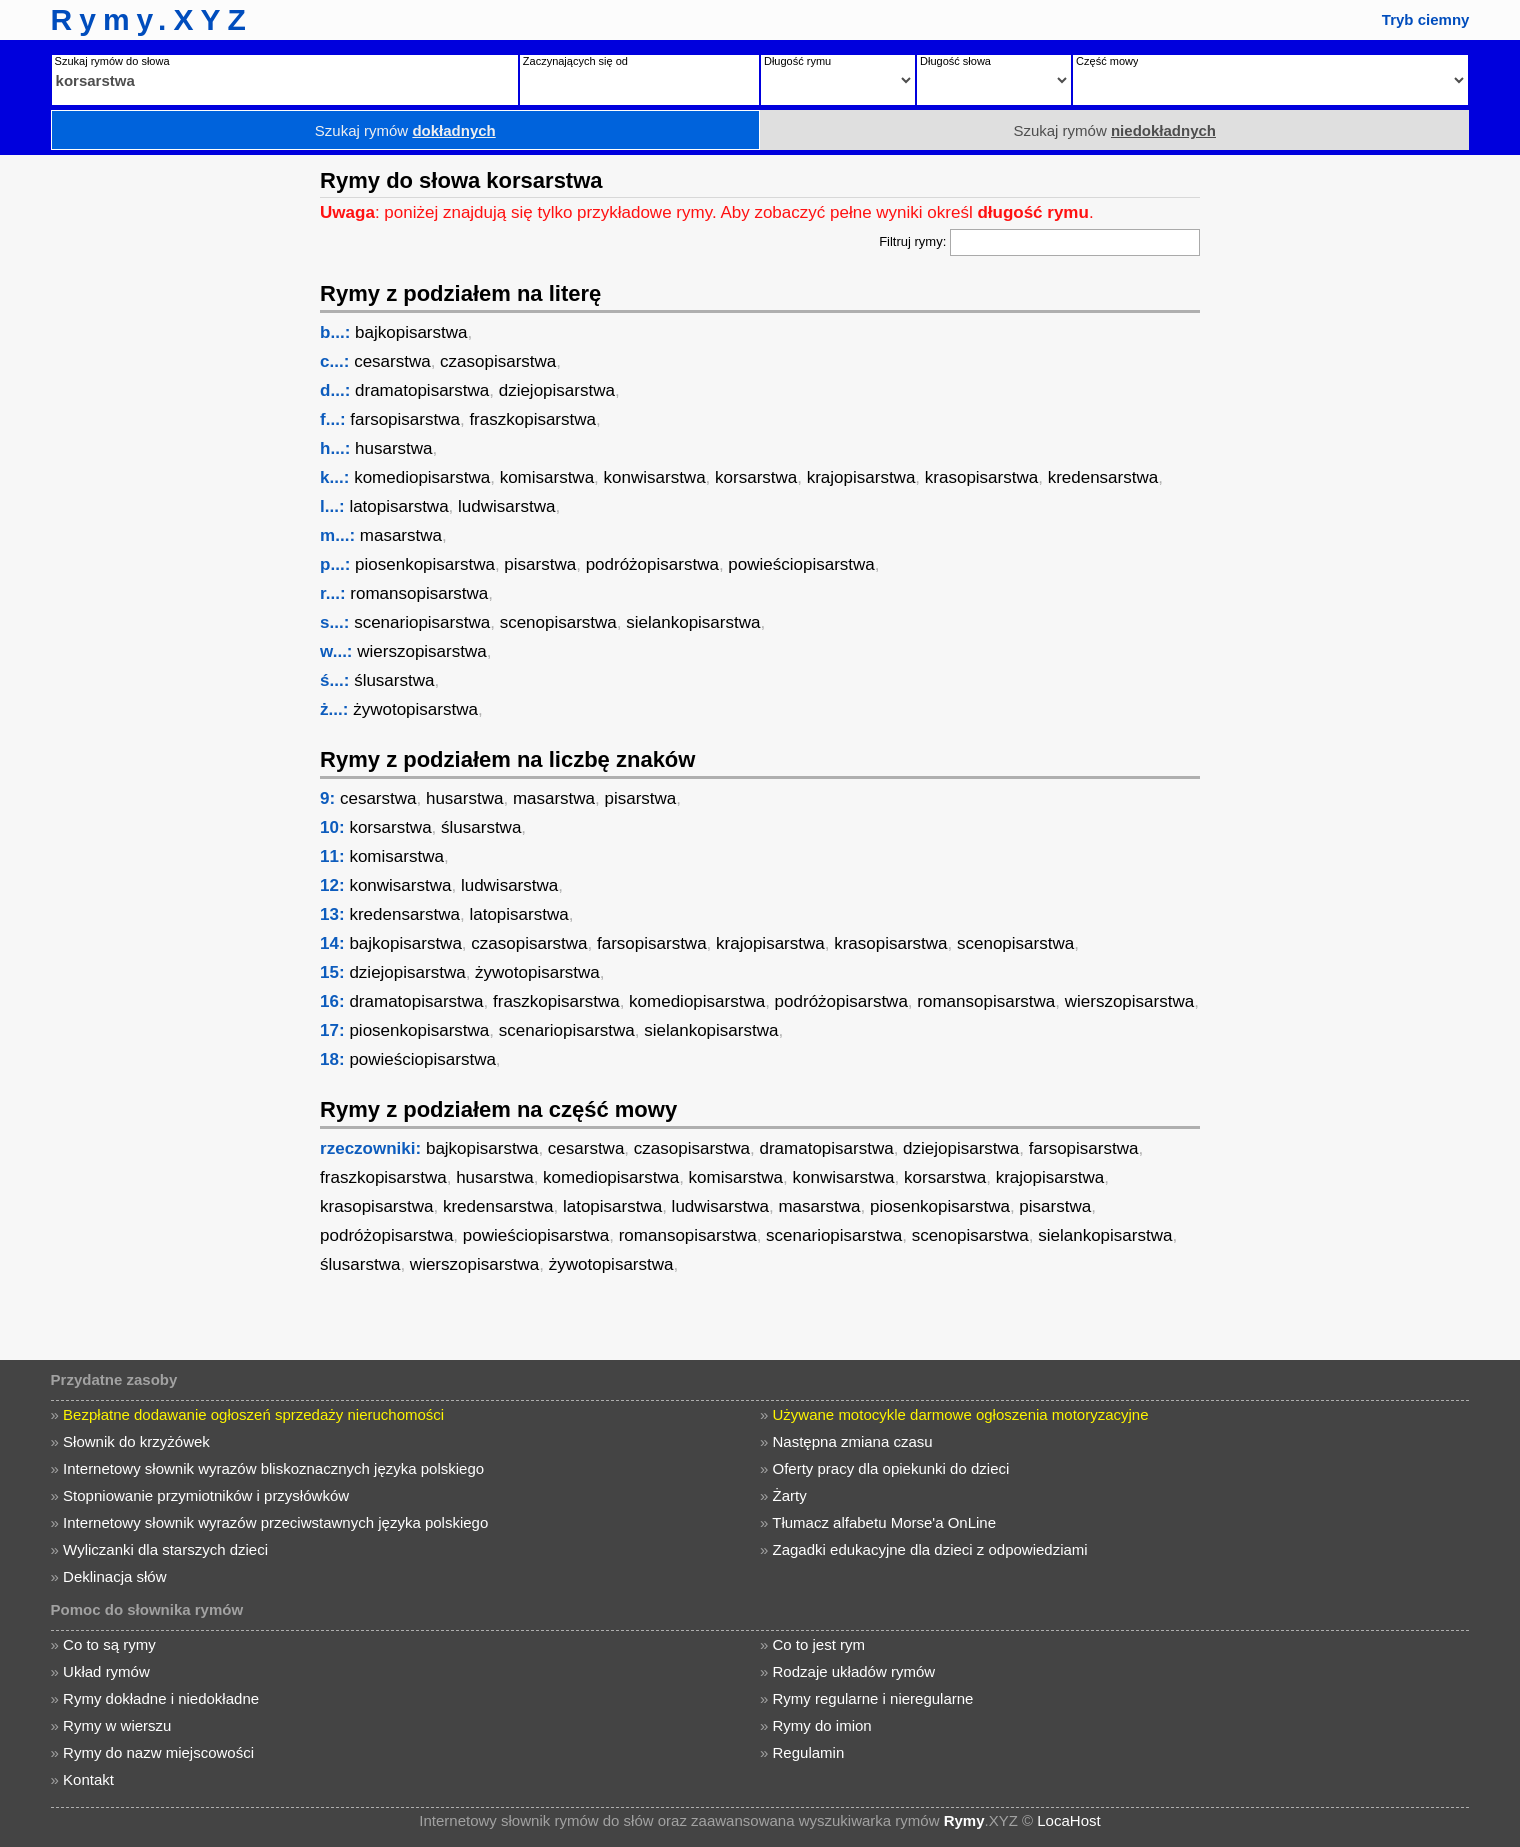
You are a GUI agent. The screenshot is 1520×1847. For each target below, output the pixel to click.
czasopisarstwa (498, 361)
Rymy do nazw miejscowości (158, 1752)
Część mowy (1107, 61)
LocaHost (1068, 1820)
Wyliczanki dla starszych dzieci (165, 1549)
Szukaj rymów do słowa (112, 61)
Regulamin (809, 1752)
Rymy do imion (822, 1725)
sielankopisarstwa (693, 622)
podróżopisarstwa (652, 564)
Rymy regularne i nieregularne (873, 1698)
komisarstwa (547, 477)
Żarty (790, 1495)
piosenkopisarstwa (425, 564)
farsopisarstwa (405, 419)
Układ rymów (106, 1671)
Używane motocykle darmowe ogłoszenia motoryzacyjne (961, 1414)
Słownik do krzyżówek (136, 1441)
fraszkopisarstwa (532, 419)
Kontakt (88, 1779)
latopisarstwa (398, 506)
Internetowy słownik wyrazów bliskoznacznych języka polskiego (273, 1468)
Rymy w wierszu (117, 1725)
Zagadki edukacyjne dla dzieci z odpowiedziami (930, 1549)
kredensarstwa (1103, 477)
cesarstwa (392, 361)
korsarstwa (756, 477)
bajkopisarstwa (411, 332)
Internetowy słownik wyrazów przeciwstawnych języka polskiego (275, 1522)
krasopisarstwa (981, 477)
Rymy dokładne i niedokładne (161, 1698)
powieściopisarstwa (801, 564)
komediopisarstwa (422, 477)
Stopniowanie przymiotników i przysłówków (206, 1495)
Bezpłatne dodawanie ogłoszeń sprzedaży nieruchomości (253, 1414)
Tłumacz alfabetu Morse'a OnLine (884, 1522)
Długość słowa (955, 61)
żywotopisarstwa (415, 709)
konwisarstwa (655, 477)
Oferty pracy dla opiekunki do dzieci (891, 1468)
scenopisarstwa (558, 622)
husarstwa (393, 448)
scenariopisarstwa (422, 622)
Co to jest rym (819, 1644)
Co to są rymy (109, 1644)
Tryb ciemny (1426, 19)
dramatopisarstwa (422, 390)
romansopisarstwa (419, 593)
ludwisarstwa (506, 506)
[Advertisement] (155, 455)
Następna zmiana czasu (853, 1441)
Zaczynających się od (575, 61)
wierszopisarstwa (421, 651)
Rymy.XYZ (152, 19)
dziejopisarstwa (557, 390)
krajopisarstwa (861, 477)
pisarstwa (540, 564)
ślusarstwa (394, 680)
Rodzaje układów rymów (854, 1671)
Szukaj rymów (405, 130)
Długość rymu (797, 61)
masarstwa (401, 535)
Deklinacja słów (114, 1576)
